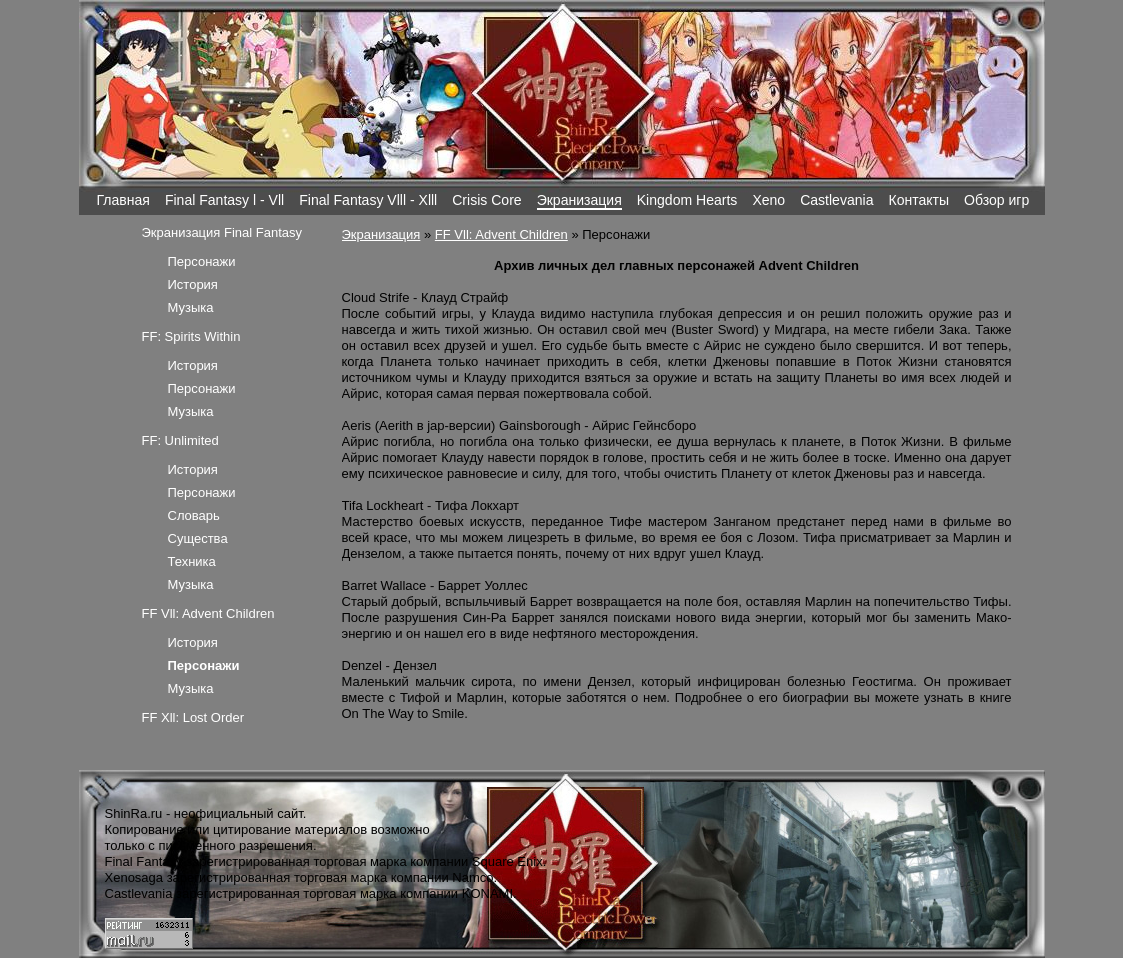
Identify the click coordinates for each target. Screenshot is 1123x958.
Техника (192, 561)
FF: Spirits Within (191, 336)
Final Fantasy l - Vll (224, 200)
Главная (123, 200)
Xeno (768, 200)
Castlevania (836, 200)
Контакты (918, 200)
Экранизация (579, 200)
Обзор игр (996, 200)
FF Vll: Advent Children (501, 234)
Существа (198, 538)
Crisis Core (486, 200)
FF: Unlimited (180, 440)
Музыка (191, 307)
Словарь (194, 515)
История (193, 284)
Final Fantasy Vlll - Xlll (368, 200)
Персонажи (202, 261)
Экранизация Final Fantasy (222, 232)
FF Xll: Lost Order (193, 717)
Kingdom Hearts (687, 200)
